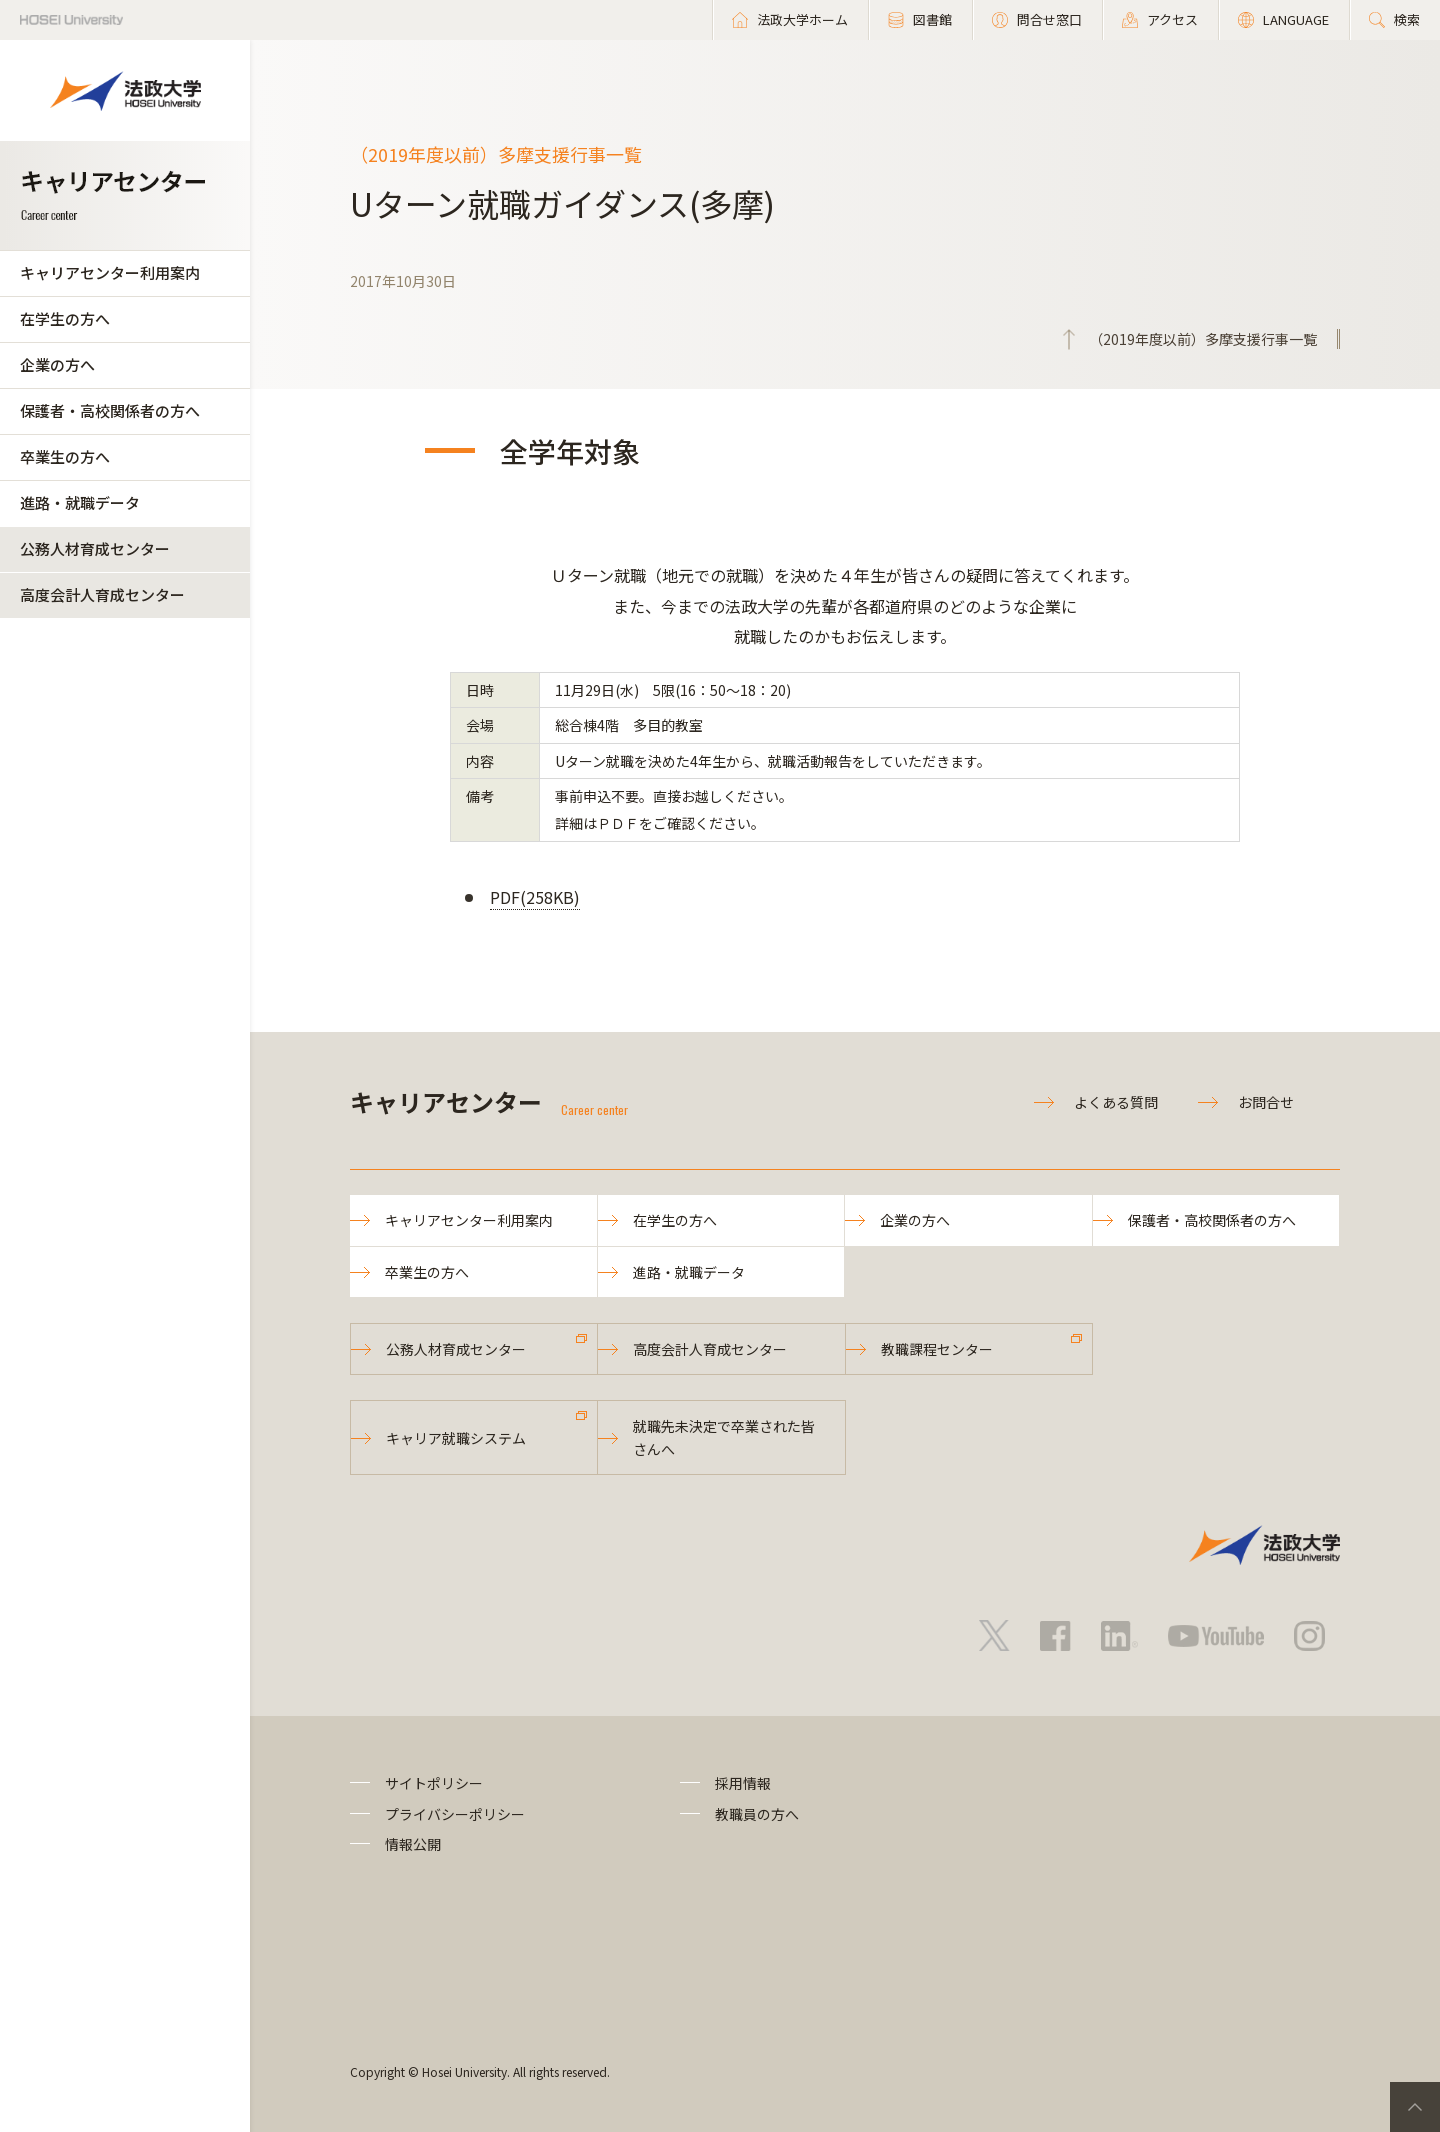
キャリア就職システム (456, 1438)
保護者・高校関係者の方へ (110, 410)
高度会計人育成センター (102, 594)
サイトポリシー (434, 1783)
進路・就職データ (80, 502)
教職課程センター (937, 1349)
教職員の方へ (757, 1814)
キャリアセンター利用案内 (110, 272)
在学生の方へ (65, 318)
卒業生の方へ (65, 456)
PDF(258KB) (535, 897)
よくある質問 (1116, 1102)
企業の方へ (57, 364)
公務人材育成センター (95, 548)
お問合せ (1266, 1102)
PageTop (1415, 2107)
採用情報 (743, 1783)
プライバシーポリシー (455, 1814)
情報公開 (413, 1844)
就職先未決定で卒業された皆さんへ (724, 1437)
